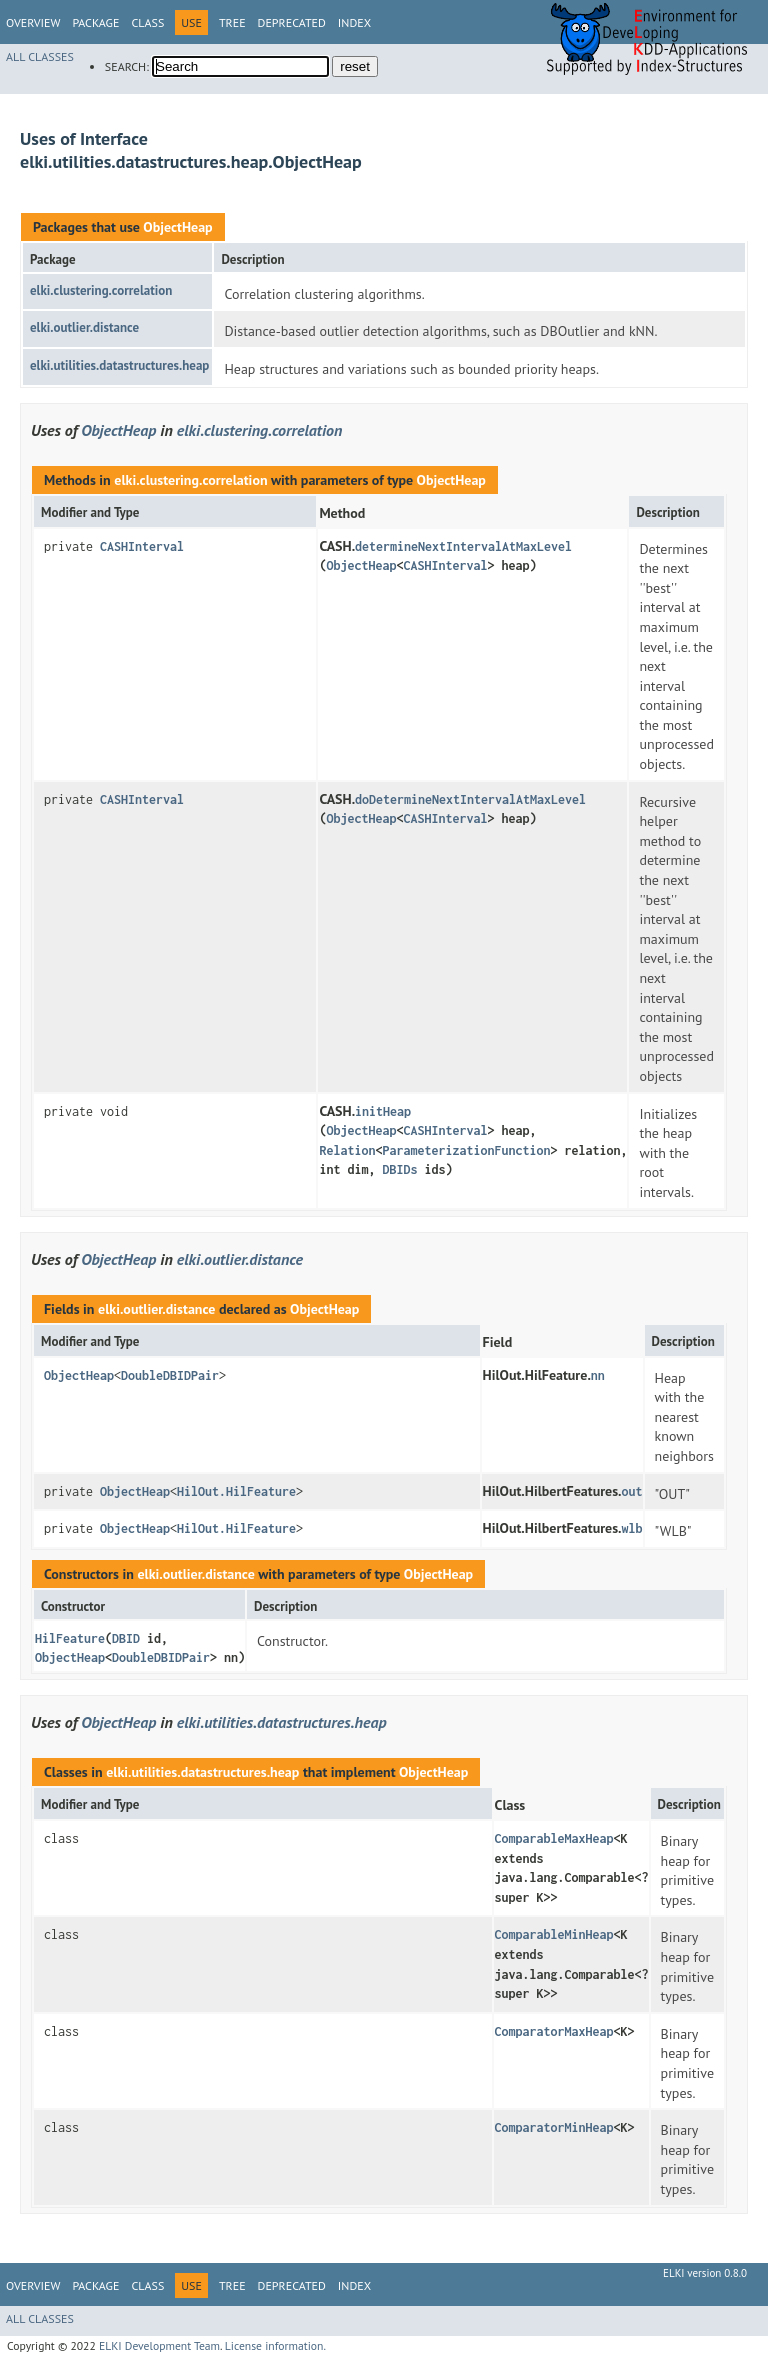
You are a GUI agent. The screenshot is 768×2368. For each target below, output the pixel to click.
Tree (232, 22)
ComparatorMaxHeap (554, 2031)
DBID (126, 1638)
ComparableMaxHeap (554, 1838)
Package (95, 22)
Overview (33, 22)
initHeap (383, 1111)
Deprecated (292, 22)
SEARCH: (127, 66)
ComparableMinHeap (554, 1934)
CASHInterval (142, 546)
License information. (275, 2345)
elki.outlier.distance (84, 327)
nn (598, 1375)
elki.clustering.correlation (101, 290)
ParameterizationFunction (466, 1150)
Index (354, 22)
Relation (347, 1150)
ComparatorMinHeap (554, 2127)
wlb (632, 1528)
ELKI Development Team (159, 2345)
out (632, 1491)
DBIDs (399, 1169)
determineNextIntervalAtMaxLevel (463, 546)
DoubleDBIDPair (170, 1375)
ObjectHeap (177, 227)
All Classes (40, 56)
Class (147, 22)
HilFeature (70, 1638)
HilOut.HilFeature (236, 1491)
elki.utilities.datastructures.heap (119, 365)
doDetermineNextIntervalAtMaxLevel (470, 799)
